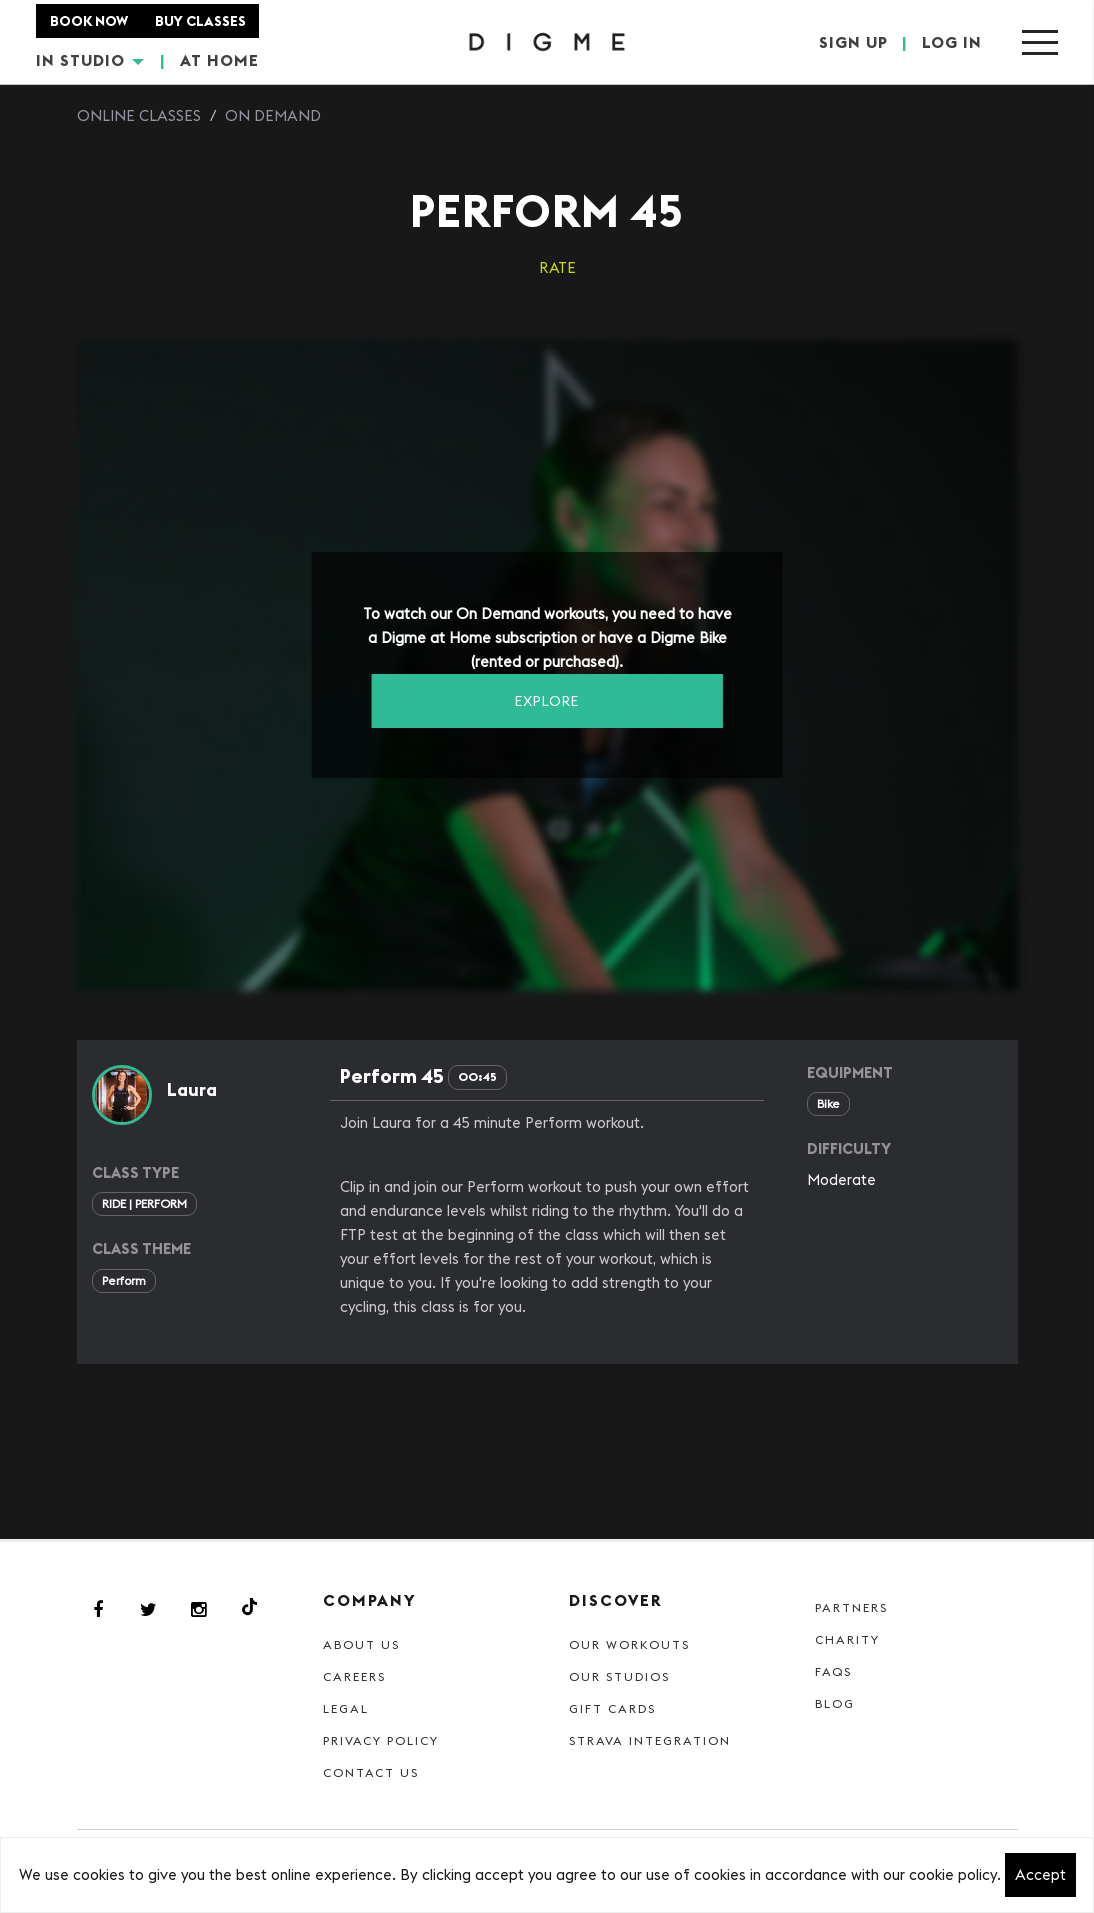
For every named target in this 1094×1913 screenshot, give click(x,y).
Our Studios (619, 1676)
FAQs (833, 1671)
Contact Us (371, 1772)
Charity (847, 1639)
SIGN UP (853, 42)
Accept (1040, 1874)
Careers (354, 1676)
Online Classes (139, 115)
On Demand (273, 115)
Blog (835, 1703)
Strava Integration (650, 1740)
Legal (346, 1708)
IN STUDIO (90, 60)
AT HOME (219, 60)
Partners (851, 1607)
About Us (361, 1644)
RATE (557, 267)
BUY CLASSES (200, 21)
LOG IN (952, 42)
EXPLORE (547, 701)
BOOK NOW (89, 21)
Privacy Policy (381, 1740)
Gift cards (612, 1708)
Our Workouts (629, 1644)
